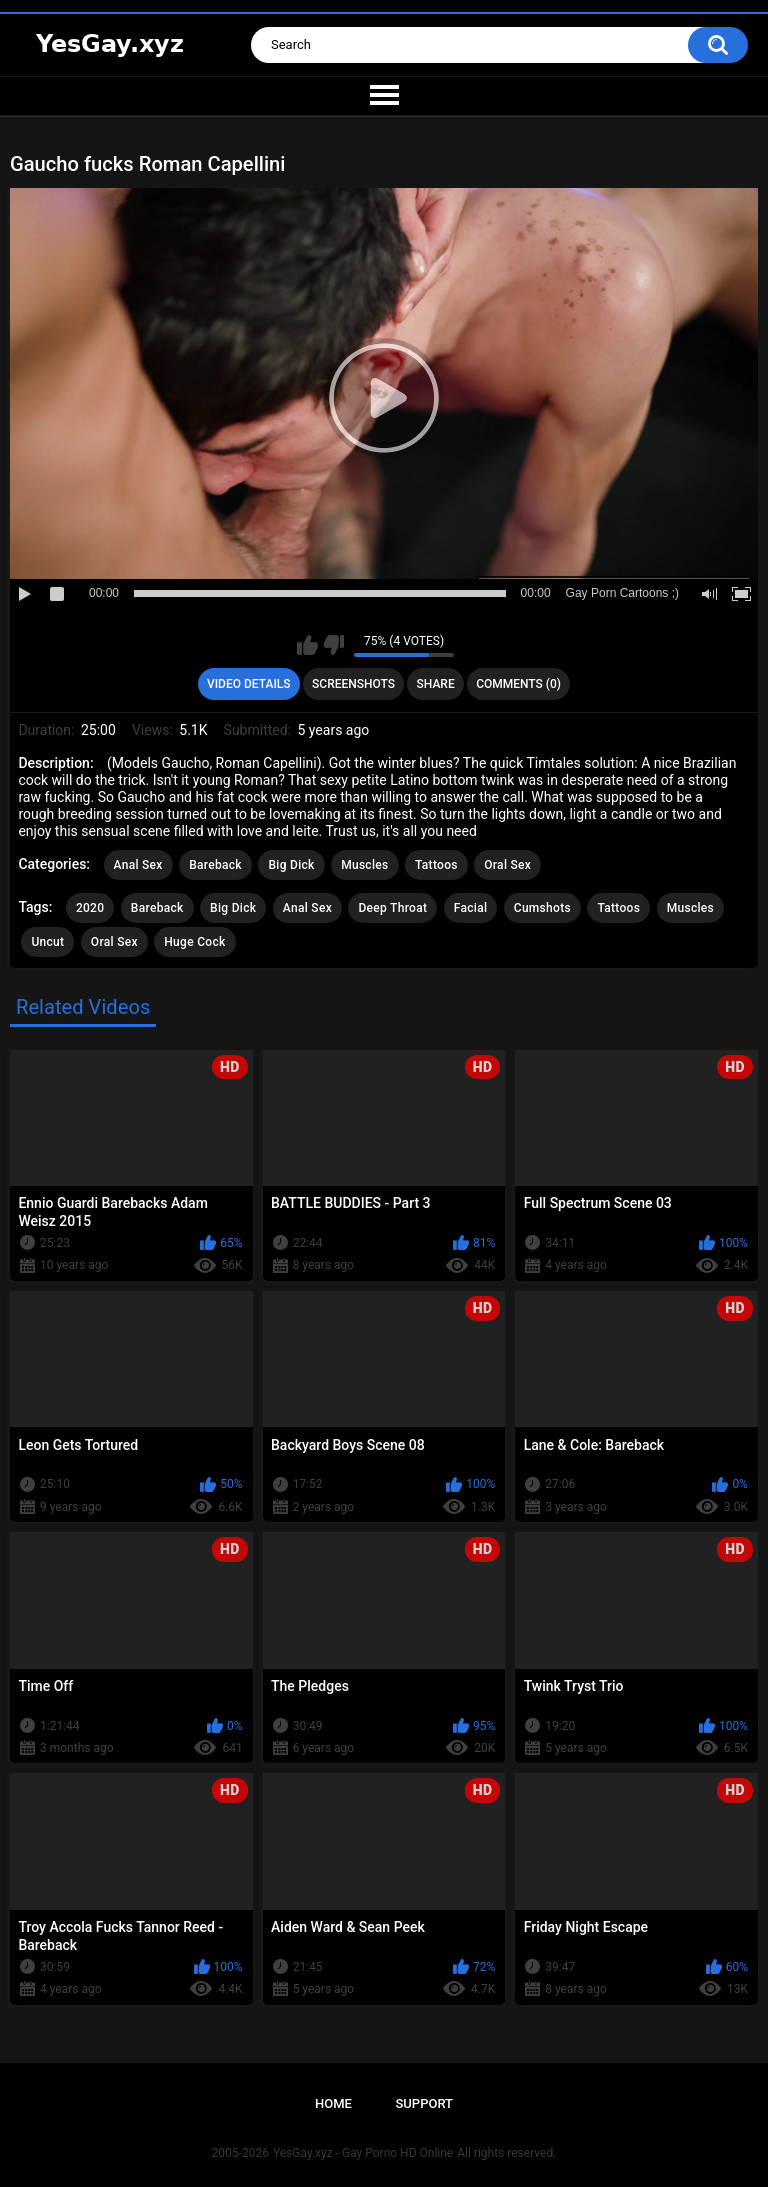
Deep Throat (392, 908)
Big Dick (291, 865)
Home (333, 2103)
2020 (90, 908)
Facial (471, 908)
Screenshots (353, 684)
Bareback (215, 865)
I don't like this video (333, 645)
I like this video (307, 645)
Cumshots (542, 908)
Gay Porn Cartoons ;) (622, 593)
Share (436, 684)
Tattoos (436, 865)
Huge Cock (194, 942)
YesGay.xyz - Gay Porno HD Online (363, 2153)
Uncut (47, 942)
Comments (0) (518, 684)
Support (424, 2103)
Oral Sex (507, 865)
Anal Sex (138, 865)
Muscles (364, 865)
